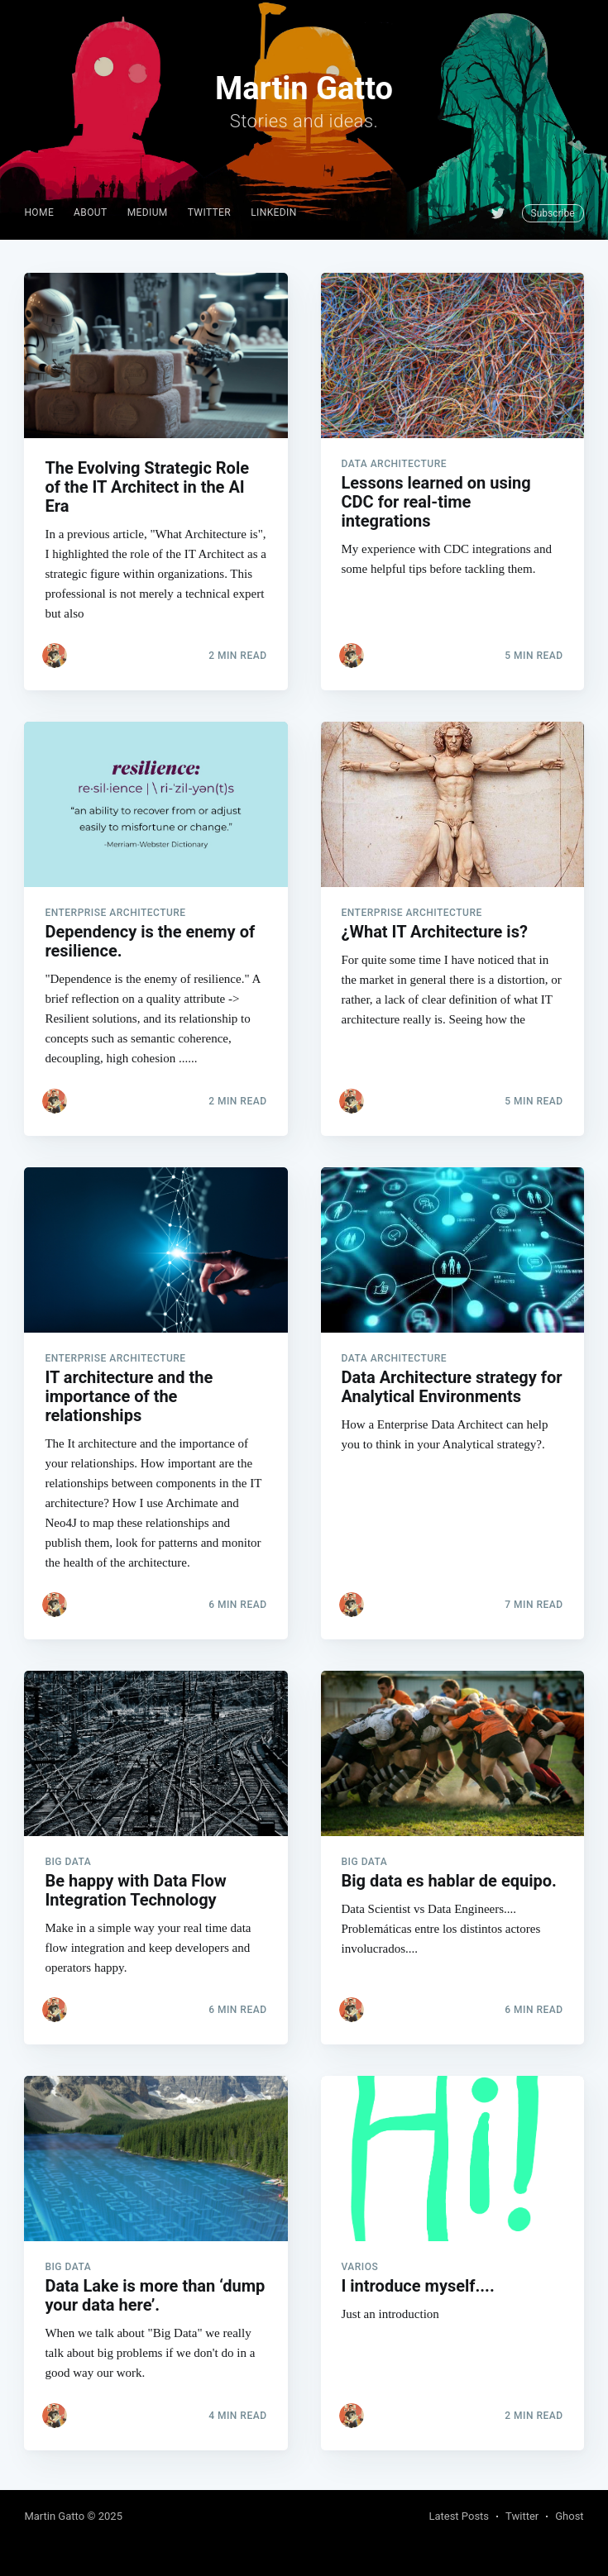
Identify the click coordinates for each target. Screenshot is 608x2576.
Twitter (209, 212)
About (91, 212)
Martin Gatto (54, 2516)
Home (39, 212)
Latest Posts (458, 2516)
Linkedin (274, 212)
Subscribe (553, 213)
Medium (147, 212)
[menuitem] (39, 213)
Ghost (569, 2516)
